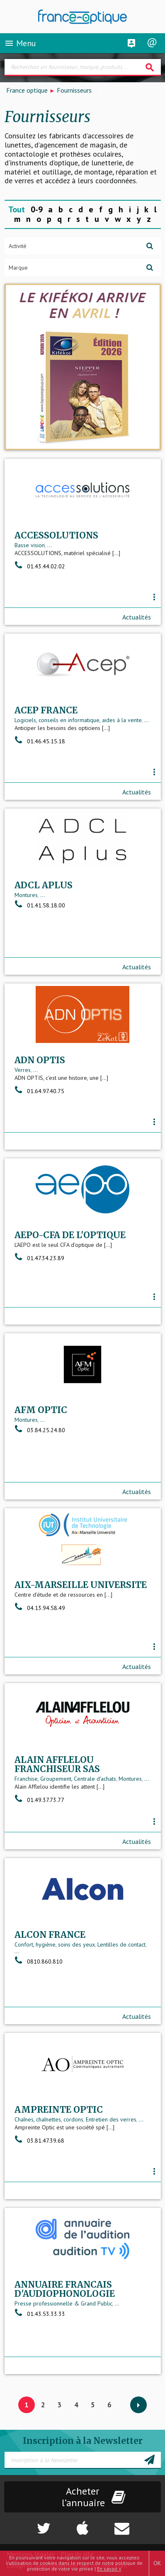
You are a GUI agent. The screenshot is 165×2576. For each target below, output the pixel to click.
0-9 (37, 209)
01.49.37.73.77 (39, 1800)
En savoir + (109, 2569)
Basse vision (30, 545)
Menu (20, 43)
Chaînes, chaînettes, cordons (49, 2119)
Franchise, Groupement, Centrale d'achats (65, 1778)
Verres (23, 1070)
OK (157, 2563)
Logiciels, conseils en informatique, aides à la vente (78, 720)
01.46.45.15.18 (40, 741)
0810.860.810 (39, 1961)
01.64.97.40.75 (39, 1091)
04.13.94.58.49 (40, 1608)
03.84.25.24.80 (40, 1430)
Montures (26, 895)
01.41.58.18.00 (40, 905)
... (49, 545)
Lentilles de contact (121, 1944)
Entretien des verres (111, 2119)
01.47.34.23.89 (39, 1258)
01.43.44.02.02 (40, 566)
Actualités (136, 617)
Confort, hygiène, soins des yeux (55, 1944)
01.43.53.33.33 (40, 2314)
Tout (16, 209)
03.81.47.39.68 (39, 2140)
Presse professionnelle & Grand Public (63, 2303)
